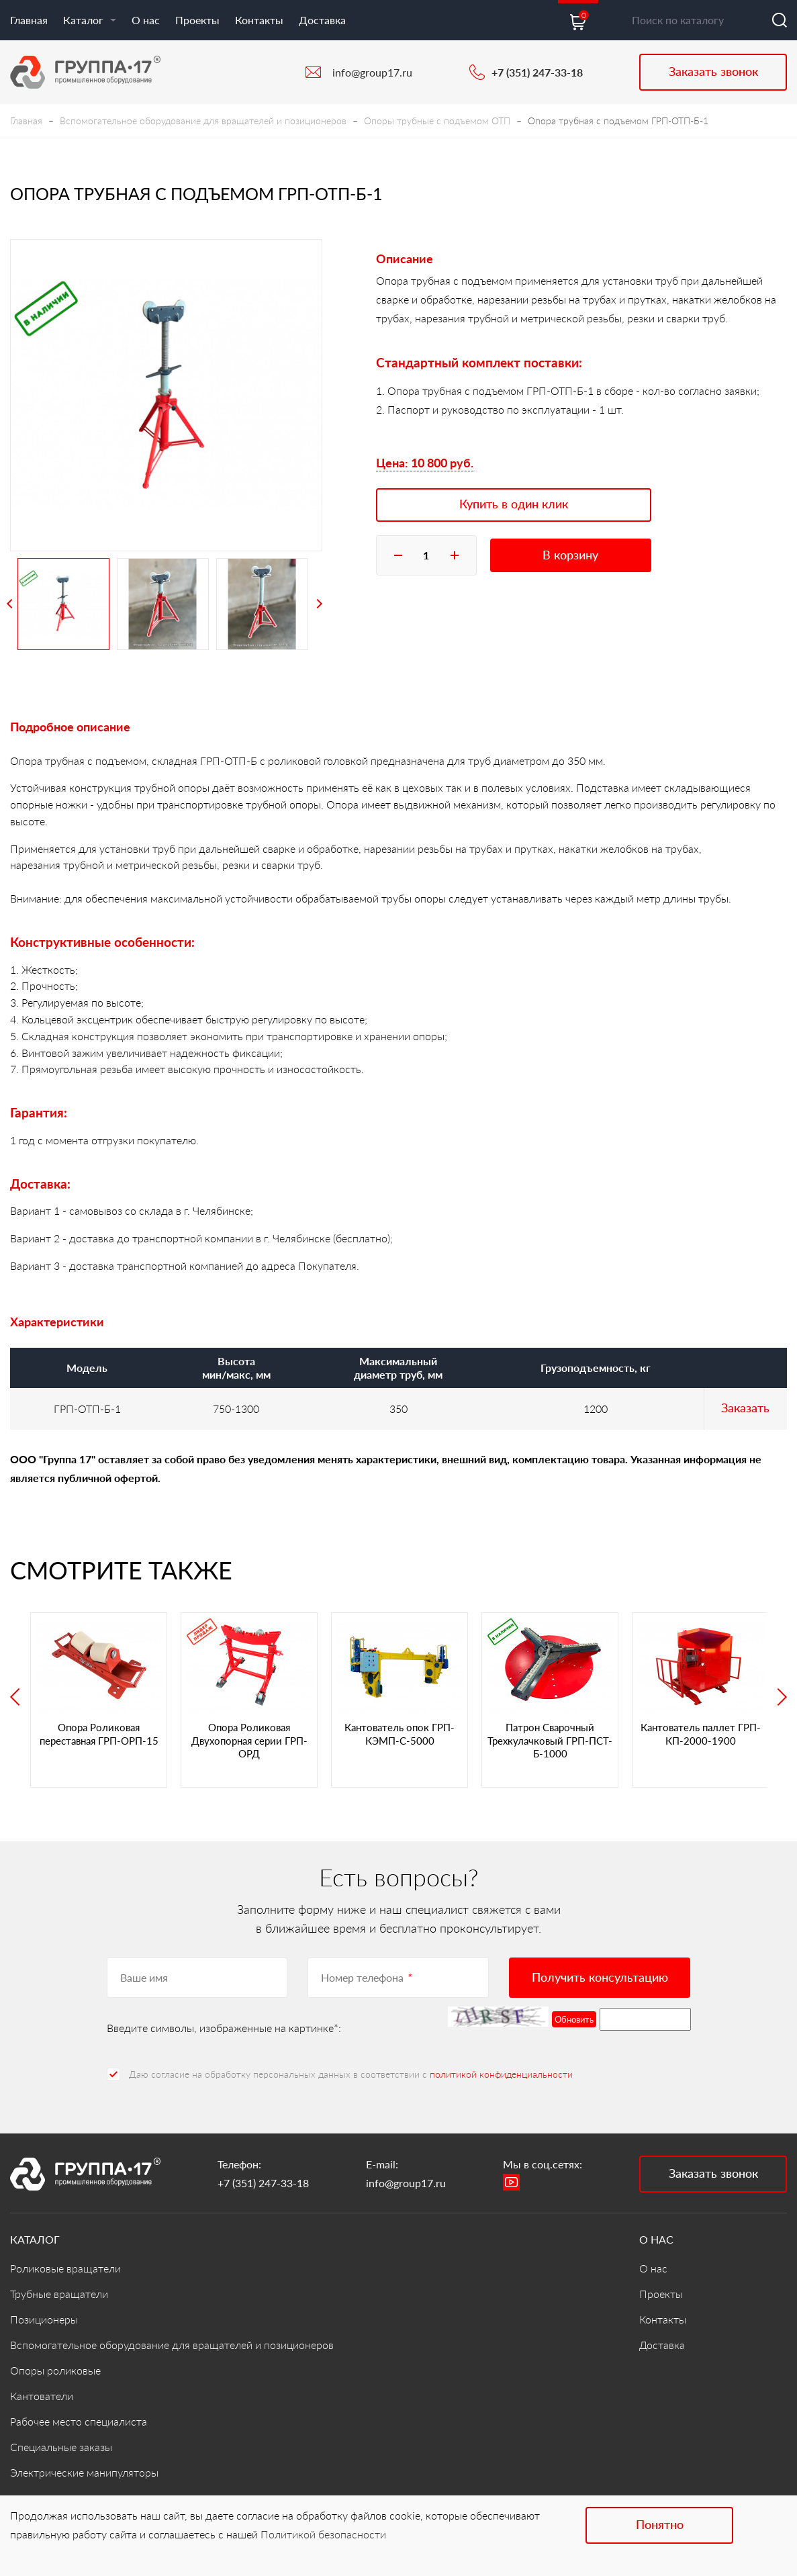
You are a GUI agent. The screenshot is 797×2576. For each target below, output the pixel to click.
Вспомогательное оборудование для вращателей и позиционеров (203, 120)
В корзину (570, 554)
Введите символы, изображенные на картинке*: (224, 2027)
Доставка (322, 19)
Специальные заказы (61, 2446)
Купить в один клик (513, 503)
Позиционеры (44, 2319)
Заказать (745, 1407)
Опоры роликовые (55, 2370)
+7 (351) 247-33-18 (537, 72)
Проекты (197, 19)
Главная (29, 19)
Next (319, 603)
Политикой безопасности (323, 2534)
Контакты (259, 19)
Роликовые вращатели (65, 2268)
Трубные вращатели (59, 2293)
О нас (146, 19)
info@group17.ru (372, 72)
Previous (10, 603)
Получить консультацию (600, 1977)
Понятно (660, 2524)
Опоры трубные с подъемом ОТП (437, 120)
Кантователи (41, 2395)
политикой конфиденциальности (501, 2074)
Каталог (89, 19)
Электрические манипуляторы (84, 2472)
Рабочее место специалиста (78, 2421)
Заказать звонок (713, 71)
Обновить (574, 2019)
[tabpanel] (166, 395)
